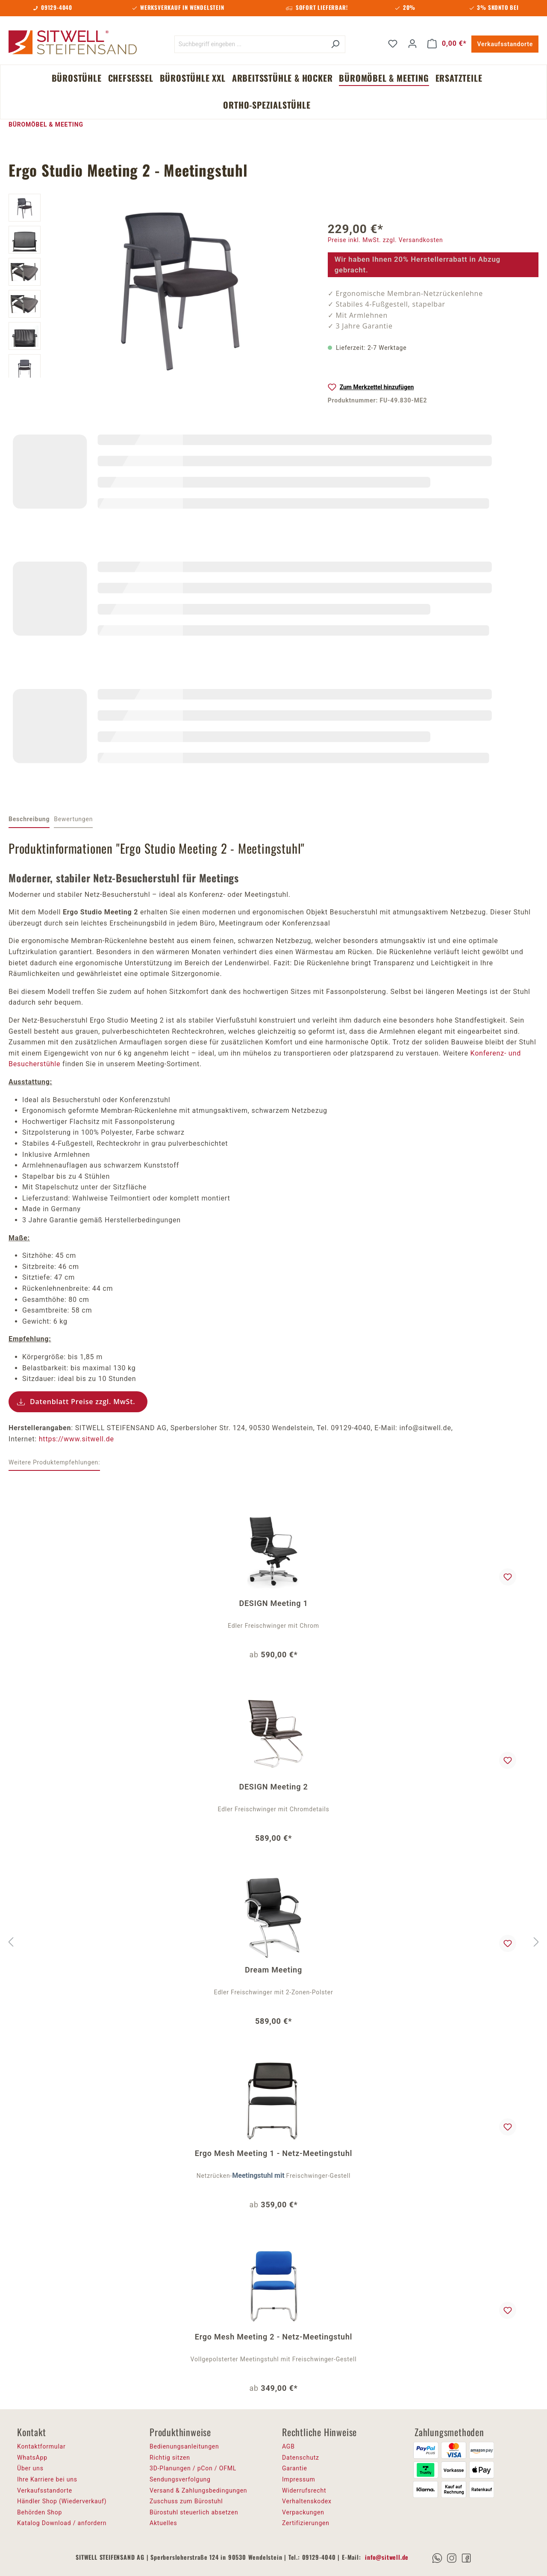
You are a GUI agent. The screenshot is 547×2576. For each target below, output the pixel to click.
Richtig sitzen (170, 2457)
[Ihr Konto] (412, 43)
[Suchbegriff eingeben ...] (250, 44)
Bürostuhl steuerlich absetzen (194, 2512)
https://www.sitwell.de (76, 1439)
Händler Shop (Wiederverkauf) (62, 2501)
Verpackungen (303, 2512)
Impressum (298, 2479)
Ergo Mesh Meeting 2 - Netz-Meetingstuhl (274, 2336)
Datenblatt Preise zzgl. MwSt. (82, 1401)
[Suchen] (335, 44)
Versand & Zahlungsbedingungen (198, 2490)
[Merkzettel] (393, 43)
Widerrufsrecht (304, 2490)
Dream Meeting (273, 1969)
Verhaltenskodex (307, 2501)
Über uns (30, 2468)
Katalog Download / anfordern (61, 2523)
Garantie (294, 2468)
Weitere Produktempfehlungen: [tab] (54, 1462)
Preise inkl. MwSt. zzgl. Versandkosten (385, 240)
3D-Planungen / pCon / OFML (193, 2468)
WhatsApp (32, 2457)
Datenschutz (300, 2457)
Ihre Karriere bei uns (47, 2479)
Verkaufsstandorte (505, 44)
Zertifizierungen (305, 2523)
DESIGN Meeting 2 (273, 1786)
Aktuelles (163, 2523)
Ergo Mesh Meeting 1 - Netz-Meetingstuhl (274, 2153)
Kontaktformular (41, 2446)
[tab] (29, 820)
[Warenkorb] (447, 43)
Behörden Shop (39, 2512)
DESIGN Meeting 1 (273, 1603)
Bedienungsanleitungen (184, 2446)
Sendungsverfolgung (180, 2479)
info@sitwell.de (387, 2556)
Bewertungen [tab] (73, 819)
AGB (288, 2446)
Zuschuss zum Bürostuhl (186, 2501)
